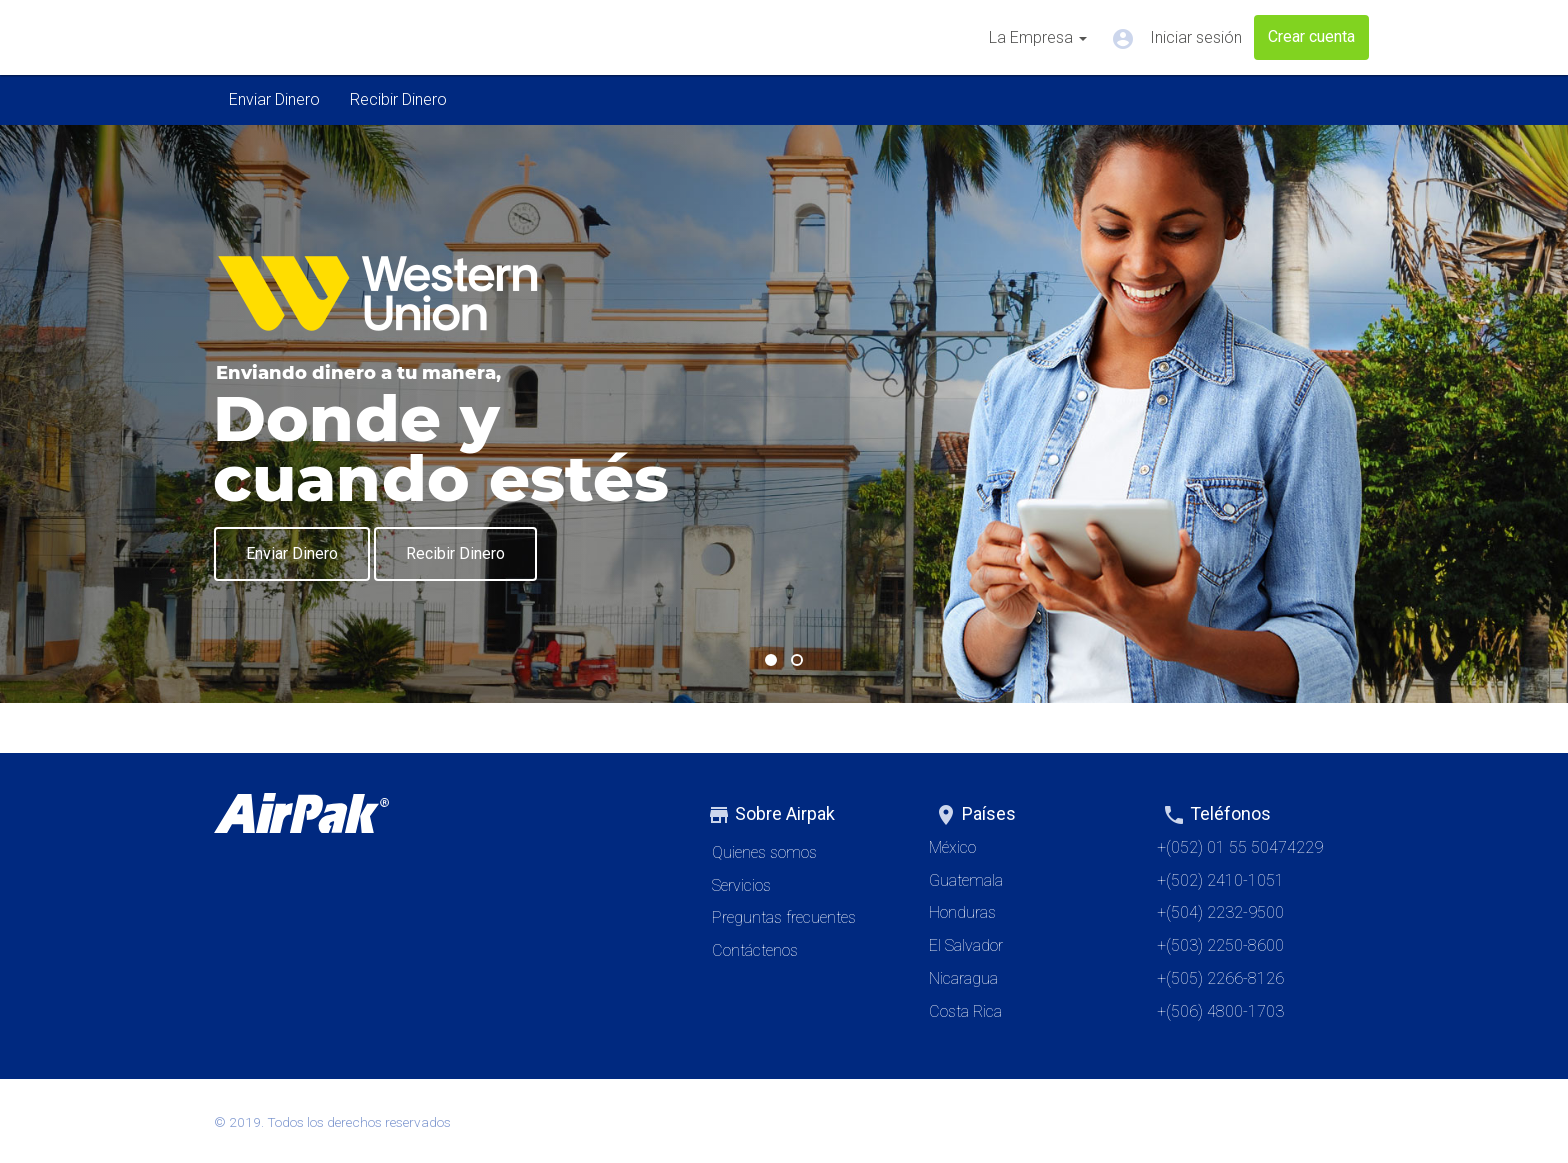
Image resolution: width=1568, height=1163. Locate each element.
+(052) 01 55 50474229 (1240, 847)
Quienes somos (764, 852)
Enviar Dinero (274, 99)
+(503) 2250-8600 (1220, 945)
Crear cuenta (1311, 36)
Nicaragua (963, 978)
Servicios (741, 885)
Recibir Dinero (398, 99)
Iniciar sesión (1176, 39)
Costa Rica (965, 1011)
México (952, 847)
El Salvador (966, 945)
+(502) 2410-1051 (1220, 880)
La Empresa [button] (1038, 37)
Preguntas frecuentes (784, 917)
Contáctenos (755, 950)
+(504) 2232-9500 (1220, 912)
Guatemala (966, 880)
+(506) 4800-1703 (1220, 1011)
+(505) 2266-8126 (1220, 978)
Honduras (962, 912)
